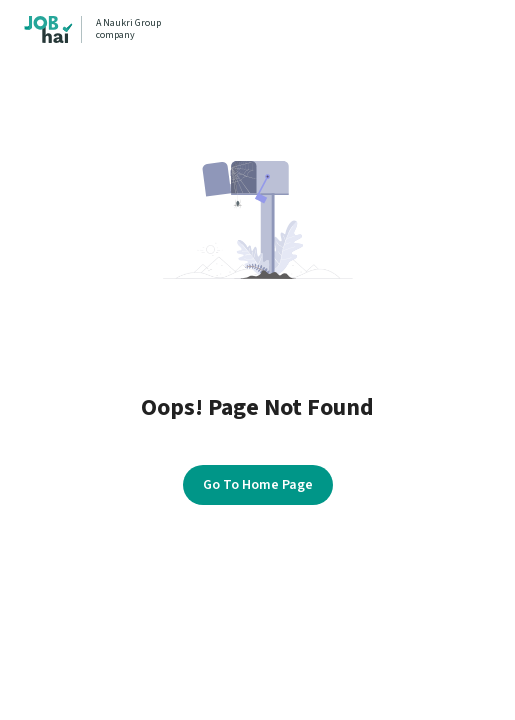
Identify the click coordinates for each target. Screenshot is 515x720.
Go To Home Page (258, 485)
